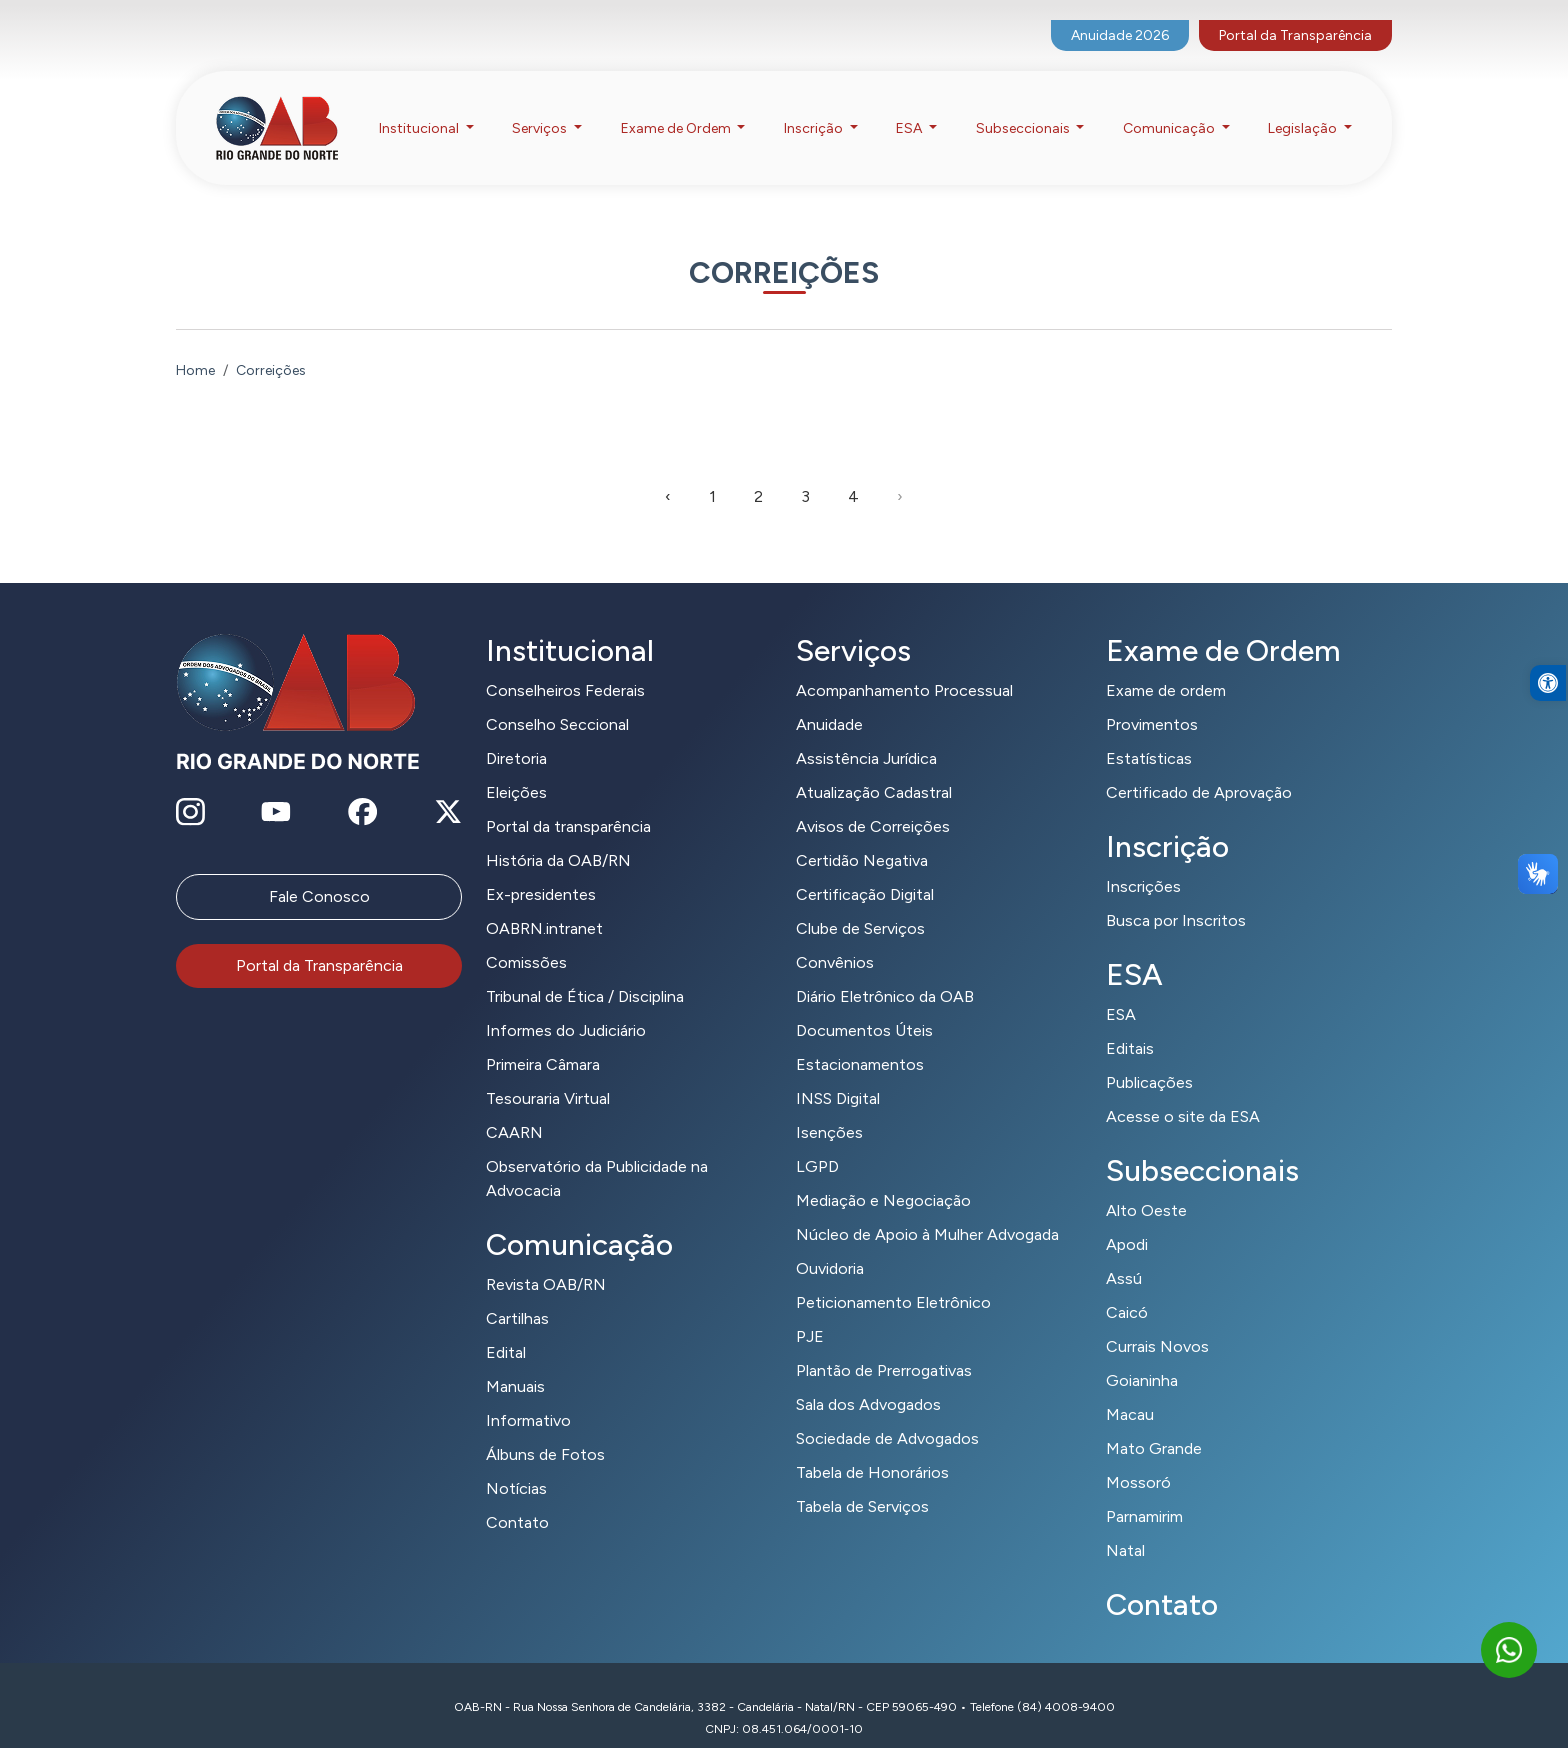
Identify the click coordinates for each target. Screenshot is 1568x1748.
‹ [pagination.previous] (668, 471)
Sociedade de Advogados (887, 1413)
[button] (1548, 724)
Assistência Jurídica (866, 733)
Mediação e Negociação (883, 1175)
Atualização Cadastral (874, 767)
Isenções (829, 1107)
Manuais (515, 1361)
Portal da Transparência (1295, 15)
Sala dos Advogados (868, 1379)
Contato (517, 1497)
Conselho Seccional (557, 699)
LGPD (817, 1141)
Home (195, 345)
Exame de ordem (1166, 665)
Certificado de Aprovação (1199, 767)
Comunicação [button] (1170, 108)
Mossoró (1138, 1457)
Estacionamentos (860, 1039)
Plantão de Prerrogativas (884, 1345)
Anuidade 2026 (1120, 15)
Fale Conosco (319, 871)
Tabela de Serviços (862, 1481)
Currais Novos (1157, 1321)
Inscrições (1143, 861)
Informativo (528, 1395)
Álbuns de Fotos (545, 1429)
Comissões (526, 937)
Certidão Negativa (862, 835)
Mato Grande (1154, 1423)
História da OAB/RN (558, 835)
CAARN (514, 1107)
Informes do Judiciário (566, 1005)
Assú (1124, 1253)
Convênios (835, 937)
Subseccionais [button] (1024, 108)
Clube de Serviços (860, 903)
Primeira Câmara (543, 1039)
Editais (1130, 1023)
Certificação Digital (865, 869)
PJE (810, 1311)
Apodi (1127, 1219)
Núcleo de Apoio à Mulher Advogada (927, 1209)
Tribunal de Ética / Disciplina (585, 971)
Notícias (516, 1463)
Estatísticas (1149, 733)
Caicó (1127, 1287)
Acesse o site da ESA (1183, 1091)
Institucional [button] (420, 108)
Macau (1130, 1389)
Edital (506, 1327)
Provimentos (1152, 699)
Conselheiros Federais (565, 665)
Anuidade (829, 699)
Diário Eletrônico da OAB (885, 971)
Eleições (516, 767)
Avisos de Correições (873, 801)
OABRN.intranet (544, 903)
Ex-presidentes (541, 869)
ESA (1121, 989)
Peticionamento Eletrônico (893, 1277)
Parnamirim (1144, 1491)
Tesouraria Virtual (548, 1073)
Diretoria (516, 733)
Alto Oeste (1146, 1185)
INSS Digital (838, 1073)
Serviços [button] (541, 108)
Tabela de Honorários (872, 1447)
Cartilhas (517, 1293)
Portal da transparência (568, 801)
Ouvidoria (830, 1243)
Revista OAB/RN (546, 1259)
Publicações (1149, 1057)
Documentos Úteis (864, 1005)
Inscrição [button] (815, 108)
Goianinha (1142, 1355)
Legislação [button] (1304, 108)
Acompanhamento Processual (904, 665)
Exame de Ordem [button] (677, 108)
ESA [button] (910, 108)
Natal (1125, 1525)
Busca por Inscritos (1176, 895)
